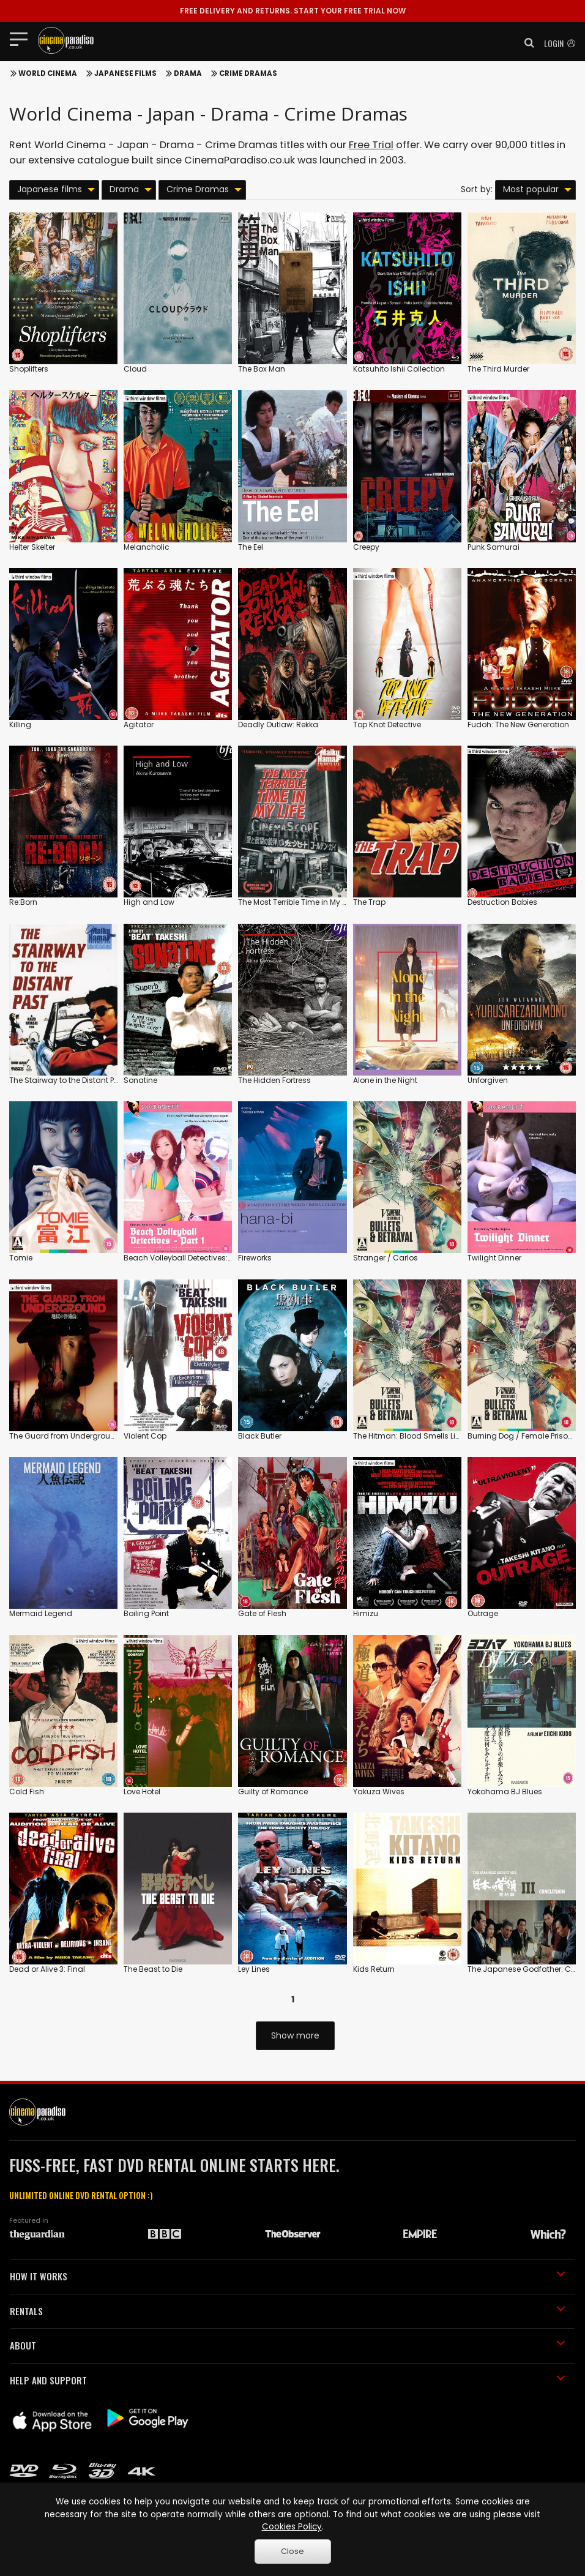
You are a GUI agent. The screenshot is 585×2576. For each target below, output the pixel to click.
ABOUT (287, 2345)
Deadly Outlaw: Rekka (278, 724)
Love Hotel (142, 1791)
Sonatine (140, 1080)
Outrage (483, 1613)
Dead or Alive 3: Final (47, 1969)
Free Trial (371, 145)
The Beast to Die (153, 1969)
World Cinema (47, 73)
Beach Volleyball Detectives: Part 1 (186, 1257)
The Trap (369, 902)
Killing (20, 724)
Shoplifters (28, 369)
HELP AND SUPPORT (287, 2380)
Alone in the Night (385, 1080)
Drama (188, 73)
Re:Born (23, 902)
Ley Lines (254, 1969)
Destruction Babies (502, 902)
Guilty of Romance (273, 1791)
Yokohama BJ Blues (505, 1791)
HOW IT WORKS (287, 2276)
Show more (295, 2035)
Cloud (135, 369)
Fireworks (255, 1257)
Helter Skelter (32, 547)
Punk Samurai (494, 547)
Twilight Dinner (494, 1257)
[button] (525, 43)
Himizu (365, 1613)
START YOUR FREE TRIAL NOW (293, 11)
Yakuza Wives (378, 1791)
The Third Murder (498, 369)
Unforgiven (488, 1080)
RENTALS (287, 2311)
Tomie (20, 1257)
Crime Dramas (248, 73)
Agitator (139, 724)
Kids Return (374, 1969)
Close (292, 2551)
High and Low (149, 902)
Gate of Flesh (262, 1613)
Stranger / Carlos (385, 1257)
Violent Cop (145, 1436)
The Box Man (261, 369)
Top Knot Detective (387, 724)
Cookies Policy (292, 2527)
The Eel (250, 547)
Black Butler (259, 1436)
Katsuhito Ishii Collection (399, 369)
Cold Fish (26, 1791)
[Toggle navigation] (22, 38)
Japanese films (125, 73)
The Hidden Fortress (274, 1080)
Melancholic (147, 547)
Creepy (366, 547)
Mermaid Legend (40, 1613)
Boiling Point (146, 1613)
